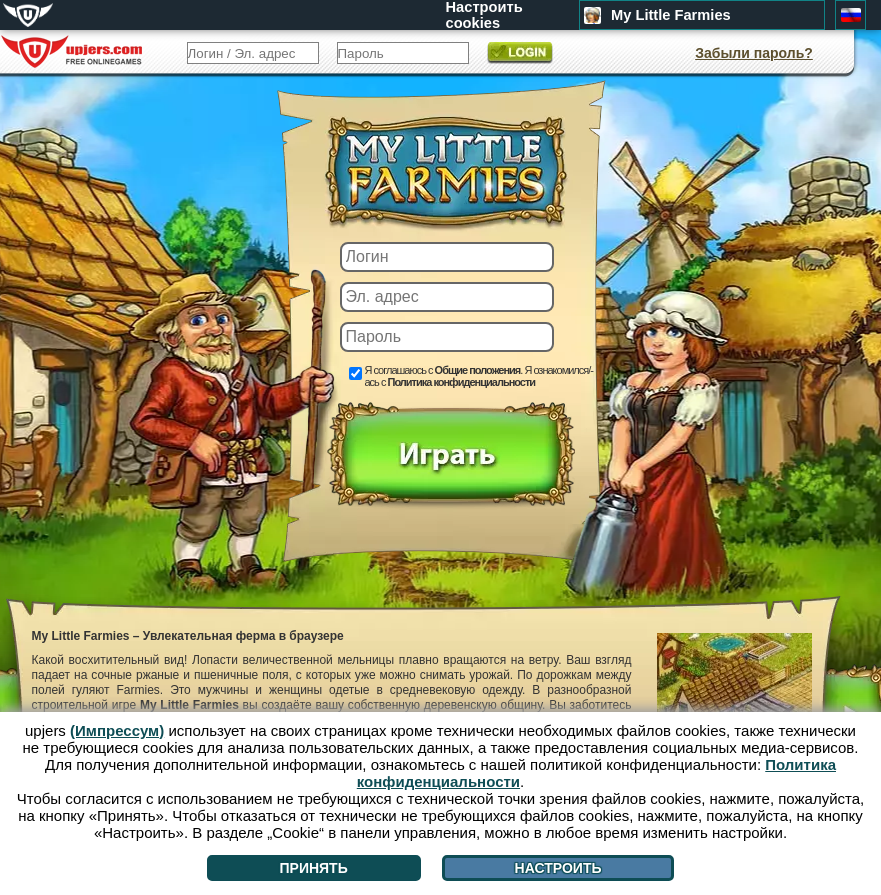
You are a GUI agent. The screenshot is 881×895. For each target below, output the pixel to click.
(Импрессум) (117, 730)
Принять (313, 868)
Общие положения (478, 370)
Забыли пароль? (754, 53)
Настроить (558, 868)
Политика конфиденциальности (461, 382)
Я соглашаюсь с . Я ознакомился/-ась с (479, 376)
